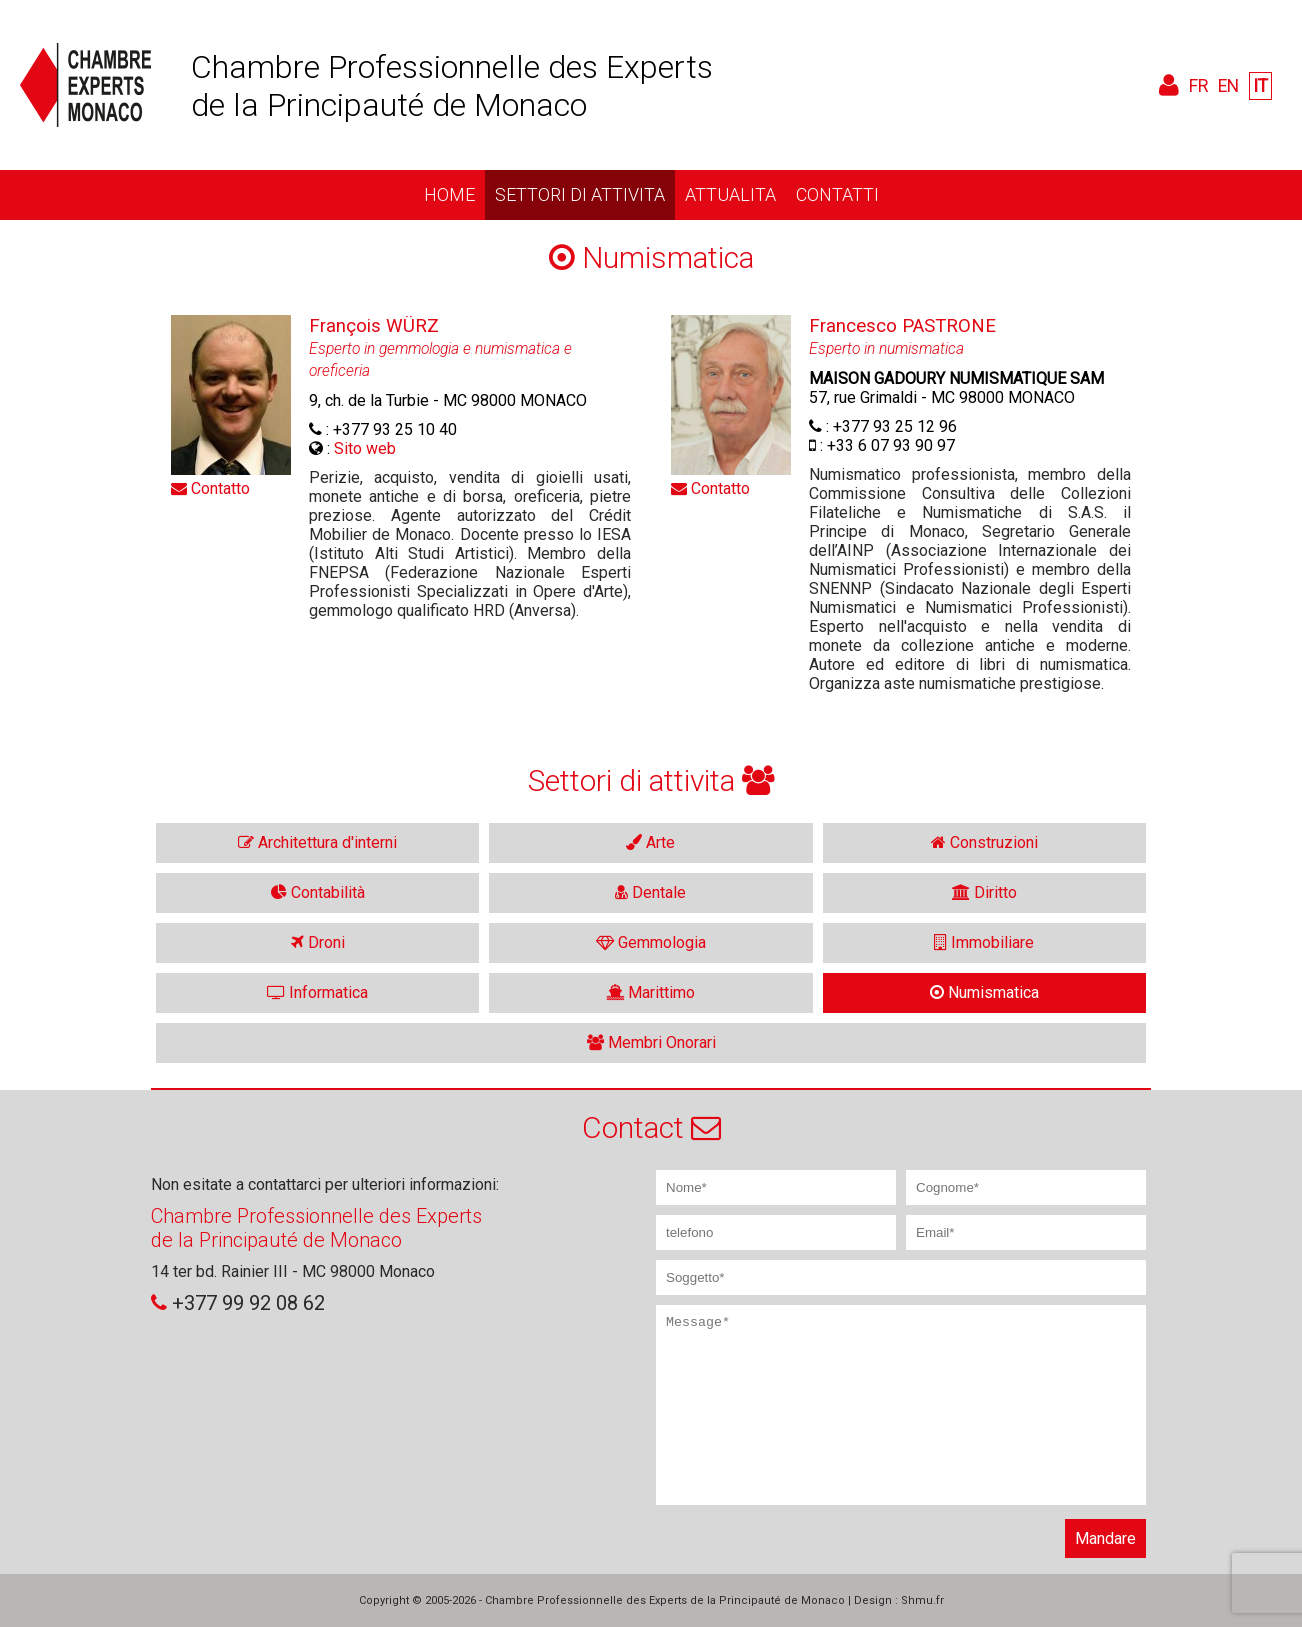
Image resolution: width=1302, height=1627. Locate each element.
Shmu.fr (922, 1600)
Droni (318, 942)
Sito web (365, 448)
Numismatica (984, 992)
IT (1260, 86)
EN (1228, 86)
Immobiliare (984, 942)
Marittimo (650, 992)
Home (449, 194)
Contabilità (318, 892)
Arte (650, 842)
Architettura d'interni (317, 842)
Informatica (317, 992)
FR (1198, 86)
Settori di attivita (580, 194)
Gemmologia (651, 942)
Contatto (210, 488)
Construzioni (984, 842)
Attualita (730, 194)
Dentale (650, 892)
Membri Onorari (651, 1042)
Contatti (837, 194)
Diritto (984, 892)
